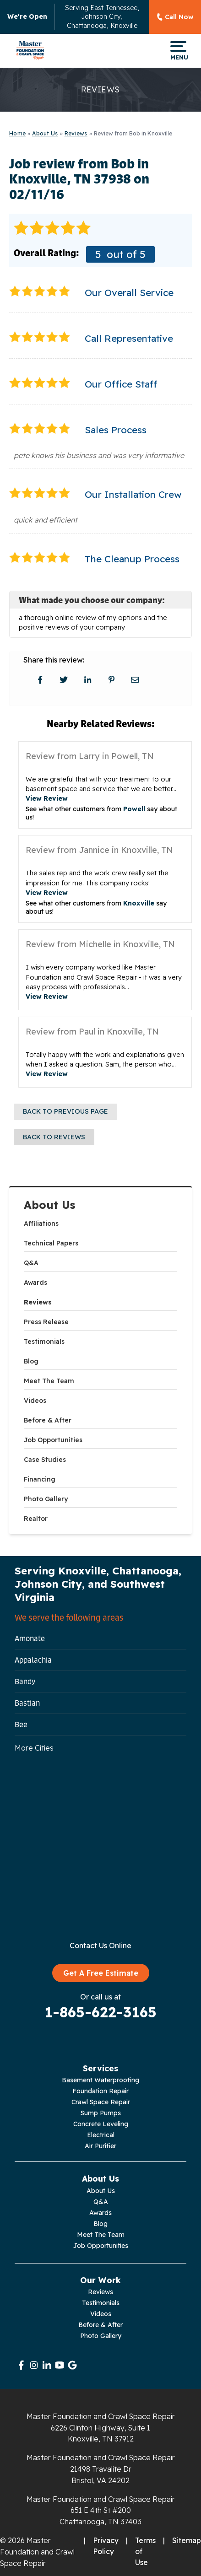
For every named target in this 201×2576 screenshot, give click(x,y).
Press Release (46, 1322)
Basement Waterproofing (100, 2080)
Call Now (179, 17)
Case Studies (45, 1459)
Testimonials (44, 1341)
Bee (21, 1724)
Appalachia (33, 1660)
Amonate (30, 1638)
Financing (39, 1479)
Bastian (27, 1703)
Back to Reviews (54, 1137)
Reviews (38, 1302)
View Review (47, 798)
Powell (134, 809)
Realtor (36, 1518)
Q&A (31, 1263)
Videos (35, 1400)
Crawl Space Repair (100, 2102)
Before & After (47, 1420)
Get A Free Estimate (100, 1973)
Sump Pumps (101, 2113)
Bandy (25, 1681)
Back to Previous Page (65, 1111)
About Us (50, 1205)
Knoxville (138, 903)
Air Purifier (100, 2146)
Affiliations (41, 1223)
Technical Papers (51, 1243)
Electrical (100, 2135)
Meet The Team (49, 1381)
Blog (31, 1361)
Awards (35, 1282)
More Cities (34, 1747)
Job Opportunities (53, 1440)
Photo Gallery (46, 1499)
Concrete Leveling (100, 2124)
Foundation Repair (100, 2091)
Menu (178, 50)
